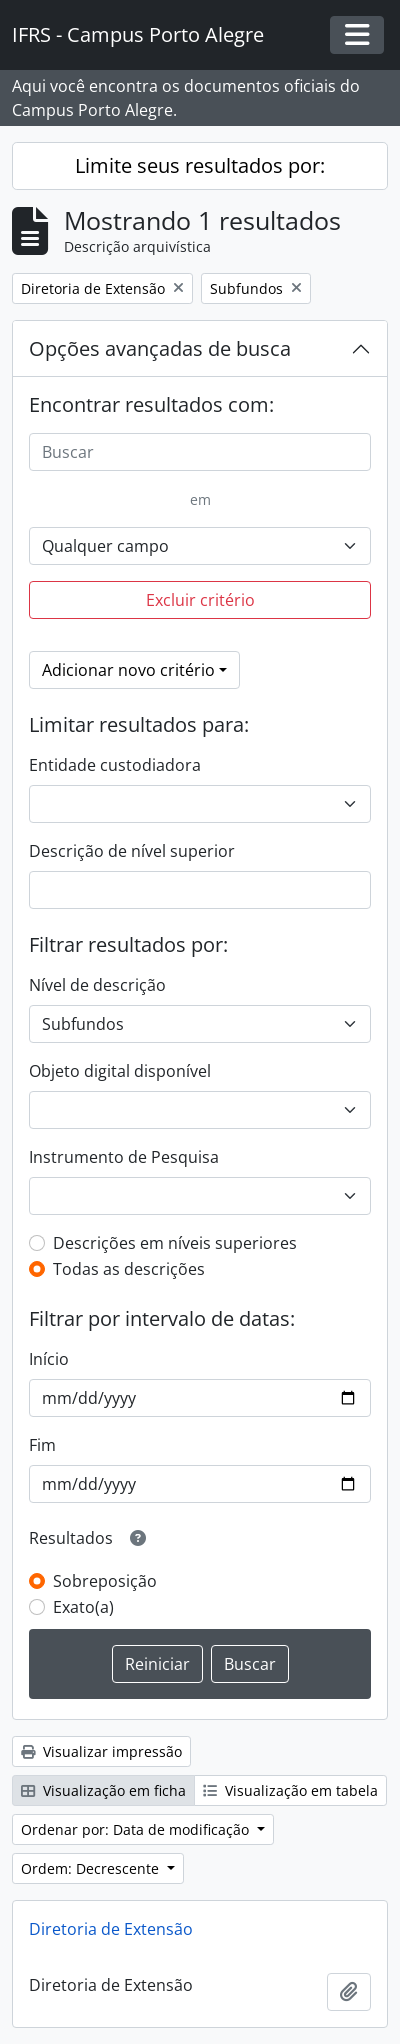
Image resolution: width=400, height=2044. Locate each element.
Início (49, 1359)
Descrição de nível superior (132, 851)
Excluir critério (200, 600)
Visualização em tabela (290, 1790)
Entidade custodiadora (115, 765)
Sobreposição (105, 1581)
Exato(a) (83, 1607)
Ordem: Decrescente (92, 1868)
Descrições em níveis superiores (175, 1243)
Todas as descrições (129, 1269)
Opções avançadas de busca (160, 348)
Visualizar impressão (101, 1751)
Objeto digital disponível (120, 1071)
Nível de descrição (97, 985)
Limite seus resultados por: (200, 165)
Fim (42, 1445)
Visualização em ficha (103, 1790)
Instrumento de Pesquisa (124, 1157)
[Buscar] (200, 452)
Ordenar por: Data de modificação (137, 1829)
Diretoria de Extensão (111, 1929)
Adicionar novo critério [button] (128, 670)
